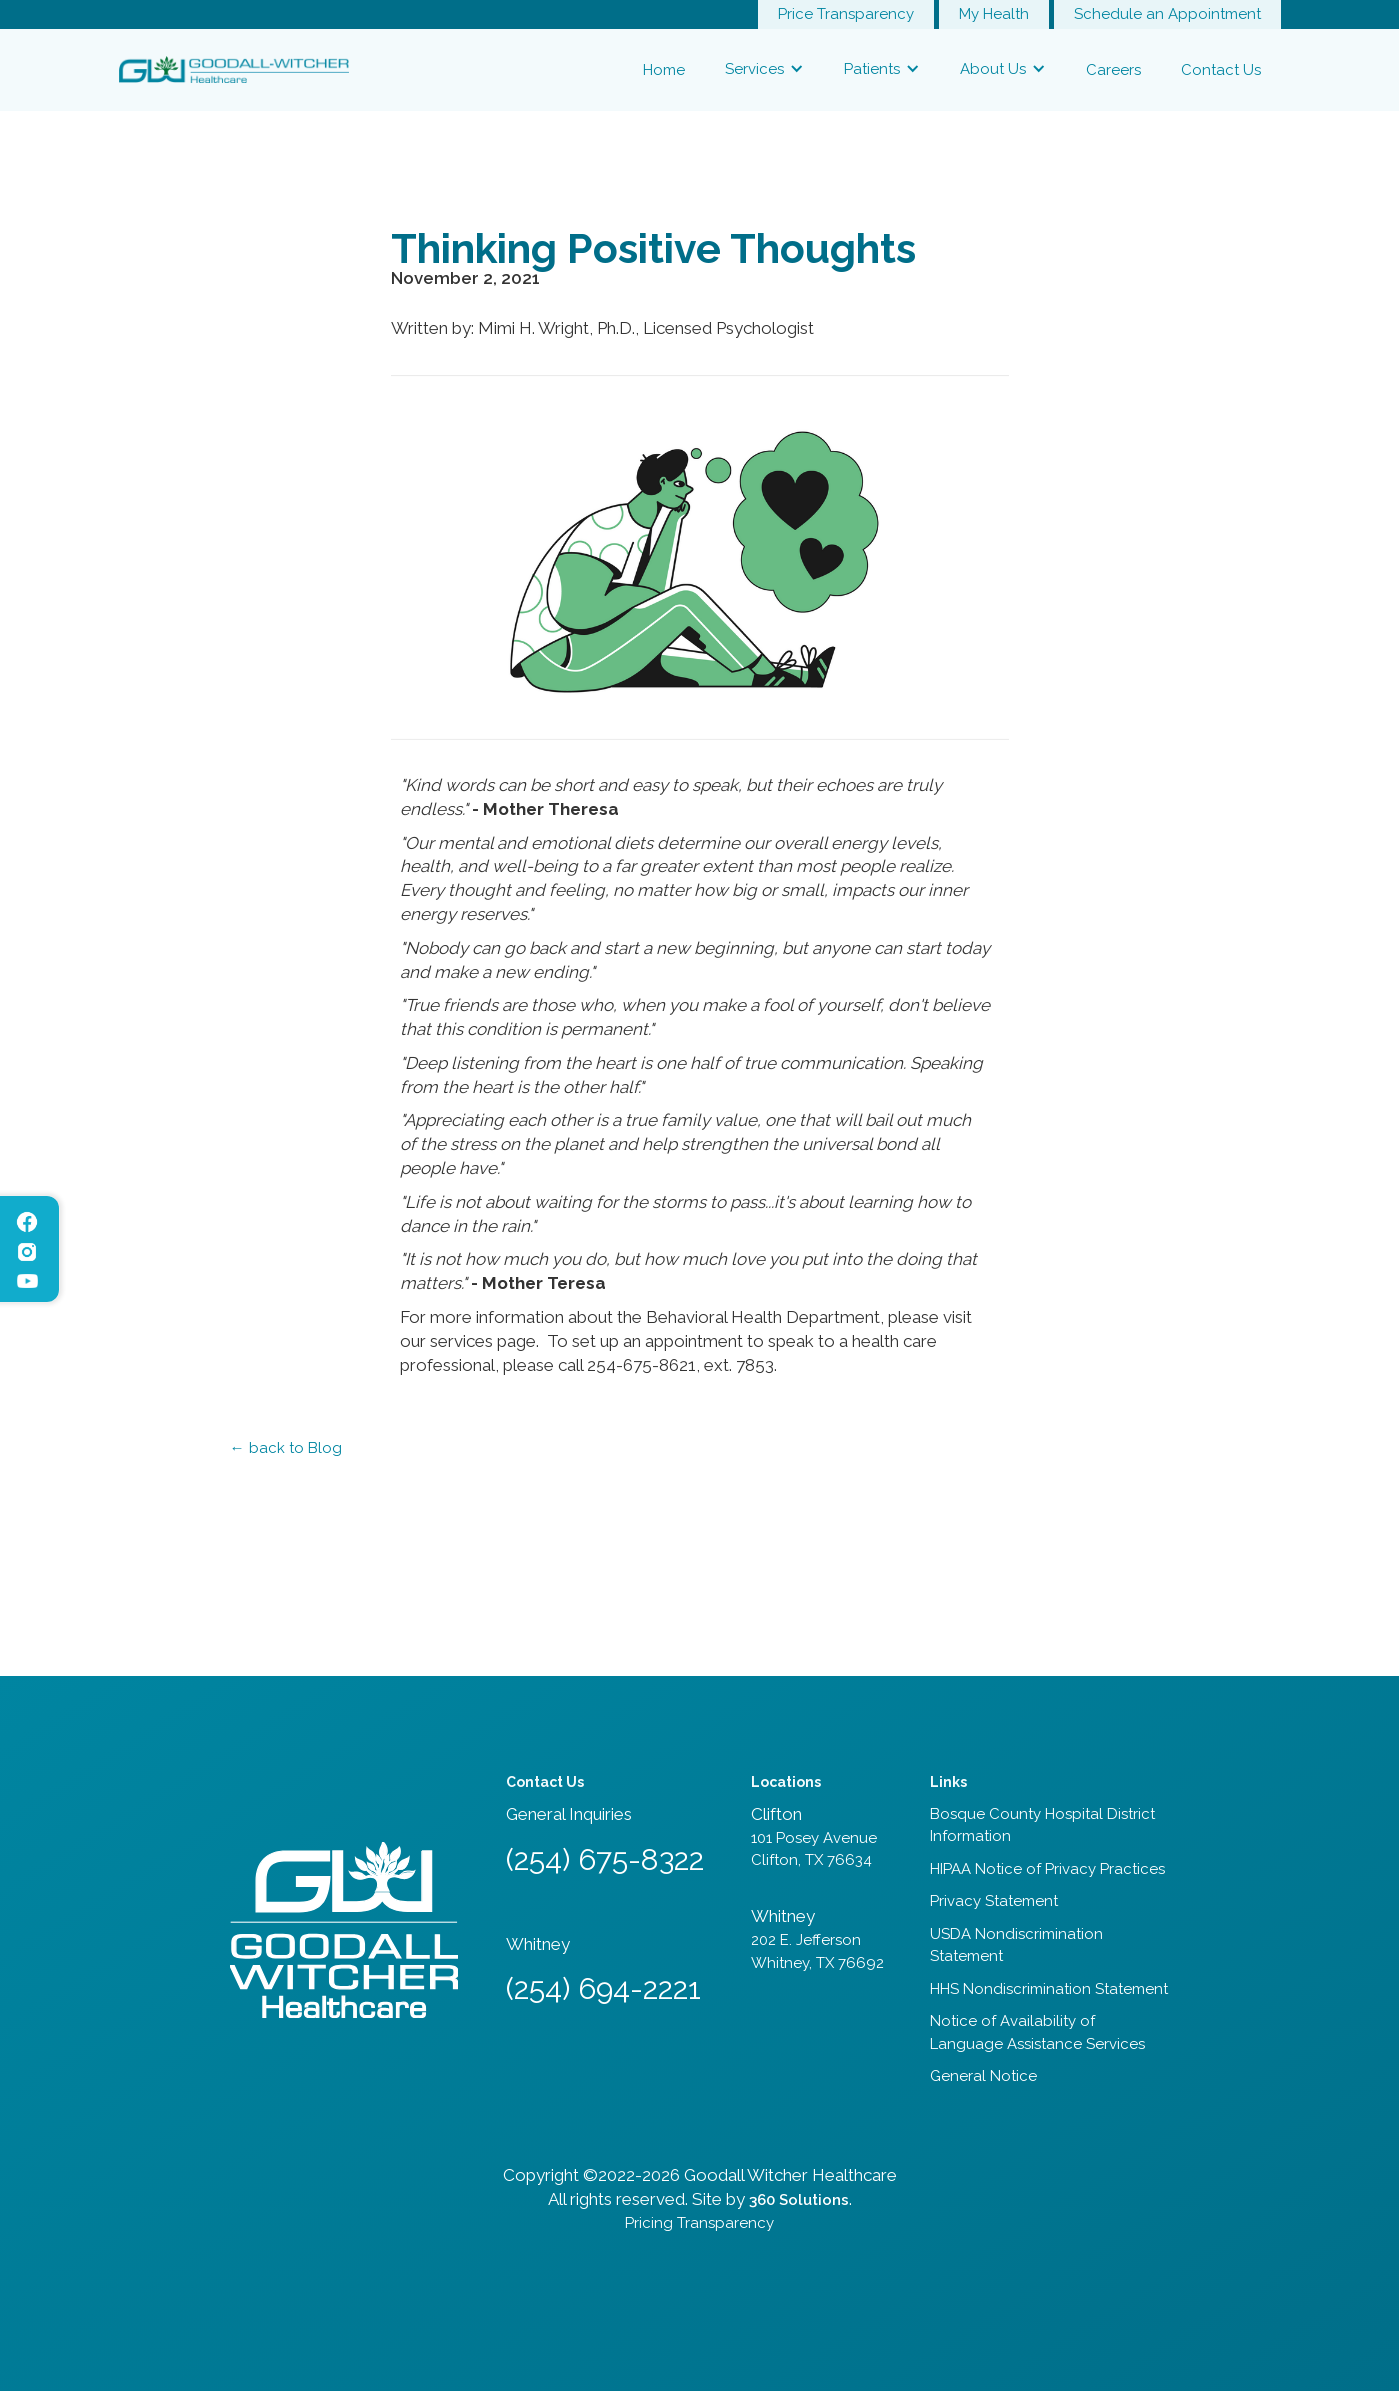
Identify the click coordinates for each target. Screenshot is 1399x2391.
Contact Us (1221, 70)
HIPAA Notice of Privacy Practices (1047, 1869)
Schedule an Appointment (1167, 14)
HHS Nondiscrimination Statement (1049, 1989)
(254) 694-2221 (603, 1988)
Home (664, 70)
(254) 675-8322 (605, 1859)
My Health (994, 14)
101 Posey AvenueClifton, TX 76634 (814, 1849)
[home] (234, 69)
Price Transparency (846, 14)
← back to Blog (286, 1448)
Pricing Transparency (699, 2223)
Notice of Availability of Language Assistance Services (1037, 2032)
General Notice (983, 2076)
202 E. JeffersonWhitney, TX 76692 (817, 1951)
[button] (764, 69)
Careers (1113, 70)
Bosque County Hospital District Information (1042, 1825)
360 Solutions (799, 2200)
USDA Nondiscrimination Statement (1016, 1945)
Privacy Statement (994, 1901)
